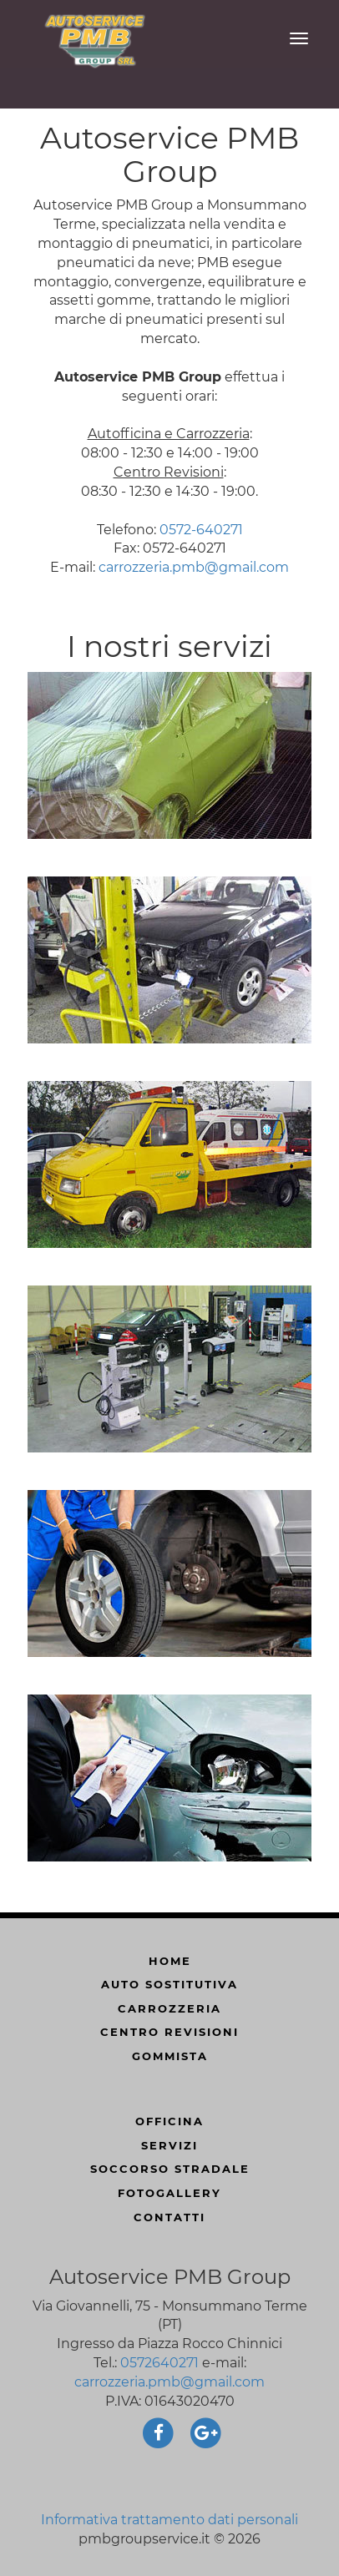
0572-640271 (201, 530)
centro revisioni (169, 2031)
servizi (169, 2145)
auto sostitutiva (169, 1984)
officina (169, 2121)
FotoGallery (169, 2193)
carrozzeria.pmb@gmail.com (194, 567)
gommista (170, 2056)
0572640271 (159, 2363)
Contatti (169, 2217)
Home (170, 1960)
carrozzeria (169, 2008)
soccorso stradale (170, 2168)
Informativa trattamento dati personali (169, 2520)
